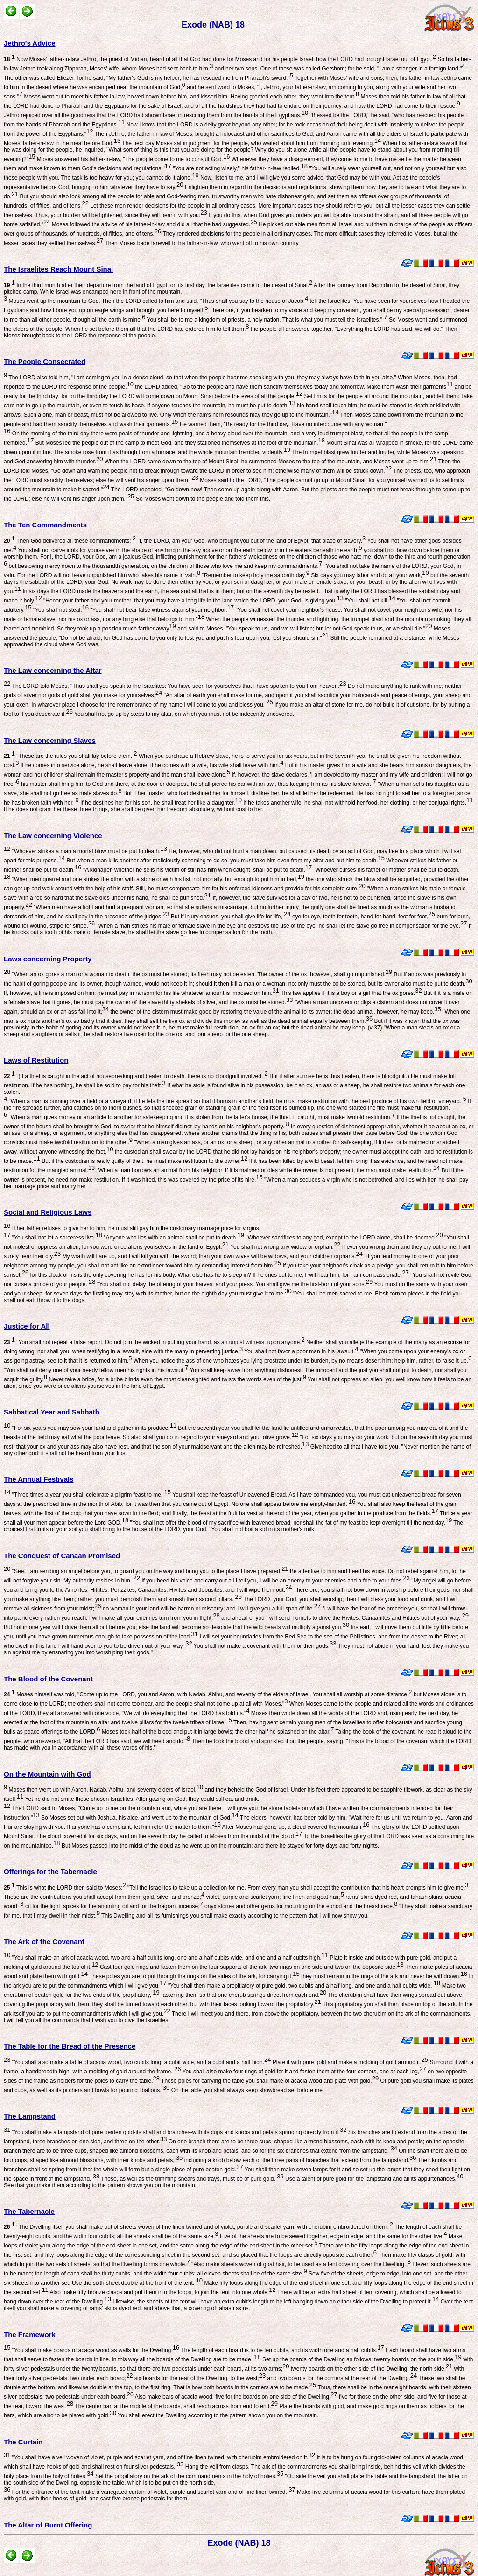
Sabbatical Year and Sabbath (51, 1412)
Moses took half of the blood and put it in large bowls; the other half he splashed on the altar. (217, 1732)
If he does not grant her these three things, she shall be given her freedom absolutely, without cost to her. (134, 809)
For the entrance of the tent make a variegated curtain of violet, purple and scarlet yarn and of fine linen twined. (152, 2492)
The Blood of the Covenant (48, 1679)
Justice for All (27, 1326)
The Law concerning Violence (53, 836)
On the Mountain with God (47, 1774)
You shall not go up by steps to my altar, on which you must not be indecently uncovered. (183, 714)
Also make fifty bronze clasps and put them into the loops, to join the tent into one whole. (162, 2292)
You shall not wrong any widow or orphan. (284, 1247)
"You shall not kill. (369, 600)
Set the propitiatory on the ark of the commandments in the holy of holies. (189, 2476)
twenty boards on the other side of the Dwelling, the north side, (370, 2369)
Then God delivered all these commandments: (70, 541)
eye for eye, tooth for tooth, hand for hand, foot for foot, (363, 916)
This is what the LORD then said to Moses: (65, 1887)
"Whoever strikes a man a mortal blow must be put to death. (88, 851)
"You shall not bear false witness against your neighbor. (161, 610)
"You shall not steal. (60, 610)
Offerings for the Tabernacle (50, 1872)
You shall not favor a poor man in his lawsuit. (300, 1351)
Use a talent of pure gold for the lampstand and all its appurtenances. (374, 2179)
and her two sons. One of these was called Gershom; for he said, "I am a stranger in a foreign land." (339, 68)
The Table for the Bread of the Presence (69, 2046)
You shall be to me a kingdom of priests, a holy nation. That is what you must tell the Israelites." (266, 319)
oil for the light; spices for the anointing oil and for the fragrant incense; (113, 1906)
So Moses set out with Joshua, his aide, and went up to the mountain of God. (139, 1817)
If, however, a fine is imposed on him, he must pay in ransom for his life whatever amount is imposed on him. (141, 993)
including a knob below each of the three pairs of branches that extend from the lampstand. (299, 2160)
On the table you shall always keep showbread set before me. (246, 2090)
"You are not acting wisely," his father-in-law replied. (239, 168)
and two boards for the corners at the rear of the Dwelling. (341, 2378)
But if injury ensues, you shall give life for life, (230, 916)
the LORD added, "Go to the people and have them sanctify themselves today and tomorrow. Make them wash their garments (293, 387)
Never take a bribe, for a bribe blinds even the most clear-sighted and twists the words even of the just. (176, 1379)
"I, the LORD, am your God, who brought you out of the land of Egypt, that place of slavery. (251, 541)
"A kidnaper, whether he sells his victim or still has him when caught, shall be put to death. (197, 870)
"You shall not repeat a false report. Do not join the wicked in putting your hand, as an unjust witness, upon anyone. (154, 1342)
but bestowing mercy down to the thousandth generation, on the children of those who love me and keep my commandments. (164, 566)
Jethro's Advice (30, 43)
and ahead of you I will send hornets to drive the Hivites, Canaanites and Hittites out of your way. (344, 1618)
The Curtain (23, 2442)
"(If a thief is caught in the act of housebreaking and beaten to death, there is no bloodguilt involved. (136, 1076)
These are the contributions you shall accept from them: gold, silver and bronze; (104, 1897)
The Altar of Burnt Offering (48, 2525)
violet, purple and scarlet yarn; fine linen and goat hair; (274, 1897)
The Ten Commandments (45, 525)
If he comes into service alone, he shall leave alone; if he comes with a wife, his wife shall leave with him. (151, 765)
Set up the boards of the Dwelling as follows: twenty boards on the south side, (361, 2359)
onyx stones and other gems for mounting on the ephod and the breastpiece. (300, 1906)
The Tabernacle (29, 2211)
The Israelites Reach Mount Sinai (58, 269)
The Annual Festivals (38, 1479)
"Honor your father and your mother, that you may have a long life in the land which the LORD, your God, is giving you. (193, 600)
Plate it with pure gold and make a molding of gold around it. (349, 2062)
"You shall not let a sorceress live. (56, 1237)
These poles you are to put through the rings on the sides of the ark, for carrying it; (194, 1976)
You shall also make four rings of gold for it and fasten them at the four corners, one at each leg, (303, 2071)
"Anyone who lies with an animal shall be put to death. (173, 1237)
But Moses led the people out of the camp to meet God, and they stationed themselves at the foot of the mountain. (179, 443)
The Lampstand (30, 2116)
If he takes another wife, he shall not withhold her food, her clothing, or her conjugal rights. (357, 802)
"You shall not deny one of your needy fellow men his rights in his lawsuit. (96, 1370)
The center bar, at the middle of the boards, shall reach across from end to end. (175, 2406)
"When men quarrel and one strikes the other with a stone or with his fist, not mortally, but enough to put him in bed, (157, 879)
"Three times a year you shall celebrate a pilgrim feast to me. (90, 1494)
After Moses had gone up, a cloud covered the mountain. (295, 1827)
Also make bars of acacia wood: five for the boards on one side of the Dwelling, (235, 2397)
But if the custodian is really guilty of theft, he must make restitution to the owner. (144, 1161)
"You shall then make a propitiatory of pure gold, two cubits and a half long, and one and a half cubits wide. (304, 1985)
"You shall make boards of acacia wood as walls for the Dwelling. (94, 2350)
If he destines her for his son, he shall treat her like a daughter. (160, 802)
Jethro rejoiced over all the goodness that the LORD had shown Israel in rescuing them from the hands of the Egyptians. (156, 115)
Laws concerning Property (47, 959)
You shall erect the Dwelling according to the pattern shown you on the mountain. (217, 2415)
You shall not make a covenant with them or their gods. (264, 1646)
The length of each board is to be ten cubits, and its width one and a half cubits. (281, 2350)
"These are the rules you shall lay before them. (70, 756)
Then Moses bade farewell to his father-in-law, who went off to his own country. (201, 243)
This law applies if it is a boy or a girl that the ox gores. (350, 993)
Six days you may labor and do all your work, (369, 575)
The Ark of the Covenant (44, 1942)
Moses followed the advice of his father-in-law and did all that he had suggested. (153, 224)
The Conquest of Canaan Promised (62, 1556)
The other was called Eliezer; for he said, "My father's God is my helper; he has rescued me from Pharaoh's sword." (148, 78)
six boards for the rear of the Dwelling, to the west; (199, 2378)
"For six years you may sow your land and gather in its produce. (93, 1428)
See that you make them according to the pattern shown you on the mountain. (100, 2185)
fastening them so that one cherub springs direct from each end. (243, 1995)
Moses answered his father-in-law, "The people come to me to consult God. (132, 159)
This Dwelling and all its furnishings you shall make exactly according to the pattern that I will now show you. (234, 1915)
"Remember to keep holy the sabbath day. (254, 575)
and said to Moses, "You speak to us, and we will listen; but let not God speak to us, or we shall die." (304, 628)
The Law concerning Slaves (50, 740)
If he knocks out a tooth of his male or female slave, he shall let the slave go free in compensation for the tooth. (237, 929)
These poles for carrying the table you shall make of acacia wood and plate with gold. (269, 2081)
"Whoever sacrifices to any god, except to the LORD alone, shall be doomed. (343, 1237)
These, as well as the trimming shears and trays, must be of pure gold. (191, 2179)
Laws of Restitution (36, 1060)
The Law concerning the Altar (52, 670)
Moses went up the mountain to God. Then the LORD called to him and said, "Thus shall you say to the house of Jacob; (157, 301)
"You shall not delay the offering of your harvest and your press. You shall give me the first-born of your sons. (234, 1284)
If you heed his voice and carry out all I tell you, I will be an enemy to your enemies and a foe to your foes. (275, 1580)
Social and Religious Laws (47, 1212)
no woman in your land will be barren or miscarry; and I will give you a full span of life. (211, 1608)
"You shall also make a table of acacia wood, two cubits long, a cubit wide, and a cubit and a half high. (140, 2062)
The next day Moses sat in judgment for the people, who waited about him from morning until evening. (250, 143)
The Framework (30, 2334)
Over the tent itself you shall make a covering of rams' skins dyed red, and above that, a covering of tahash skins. (238, 2304)
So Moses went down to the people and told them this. (202, 499)
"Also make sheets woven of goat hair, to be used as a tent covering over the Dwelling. (300, 2264)
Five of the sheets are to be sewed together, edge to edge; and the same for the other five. (332, 2236)
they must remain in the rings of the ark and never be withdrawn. (383, 1976)
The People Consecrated (44, 361)
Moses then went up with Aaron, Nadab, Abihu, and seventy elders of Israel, (105, 1789)
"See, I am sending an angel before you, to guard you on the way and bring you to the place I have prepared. (149, 1571)
